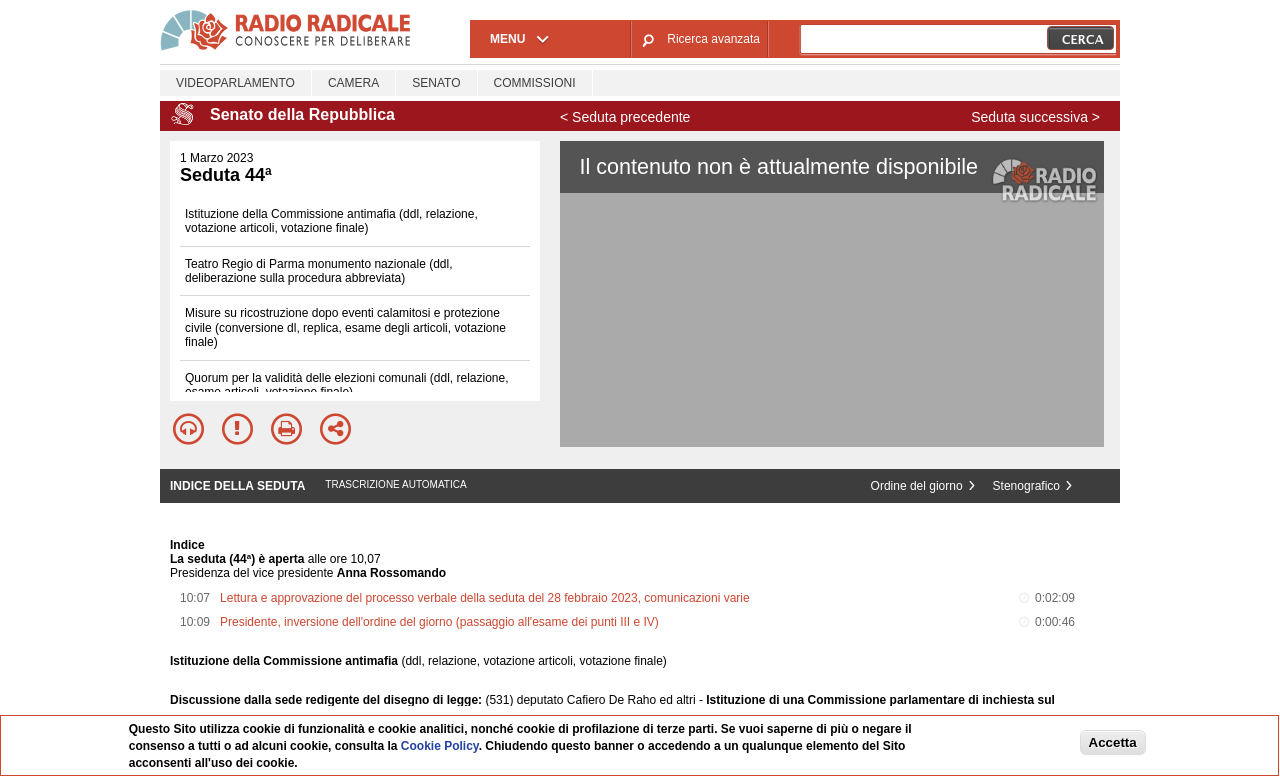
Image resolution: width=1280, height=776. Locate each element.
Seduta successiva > (1035, 117)
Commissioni (535, 83)
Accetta (1113, 742)
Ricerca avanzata (713, 39)
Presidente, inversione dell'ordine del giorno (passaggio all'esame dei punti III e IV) (439, 622)
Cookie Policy (440, 746)
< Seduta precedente (625, 117)
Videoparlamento (235, 83)
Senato (436, 83)
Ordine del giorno (917, 486)
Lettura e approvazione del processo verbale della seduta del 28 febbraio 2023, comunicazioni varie (485, 598)
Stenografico (1026, 486)
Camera (353, 83)
